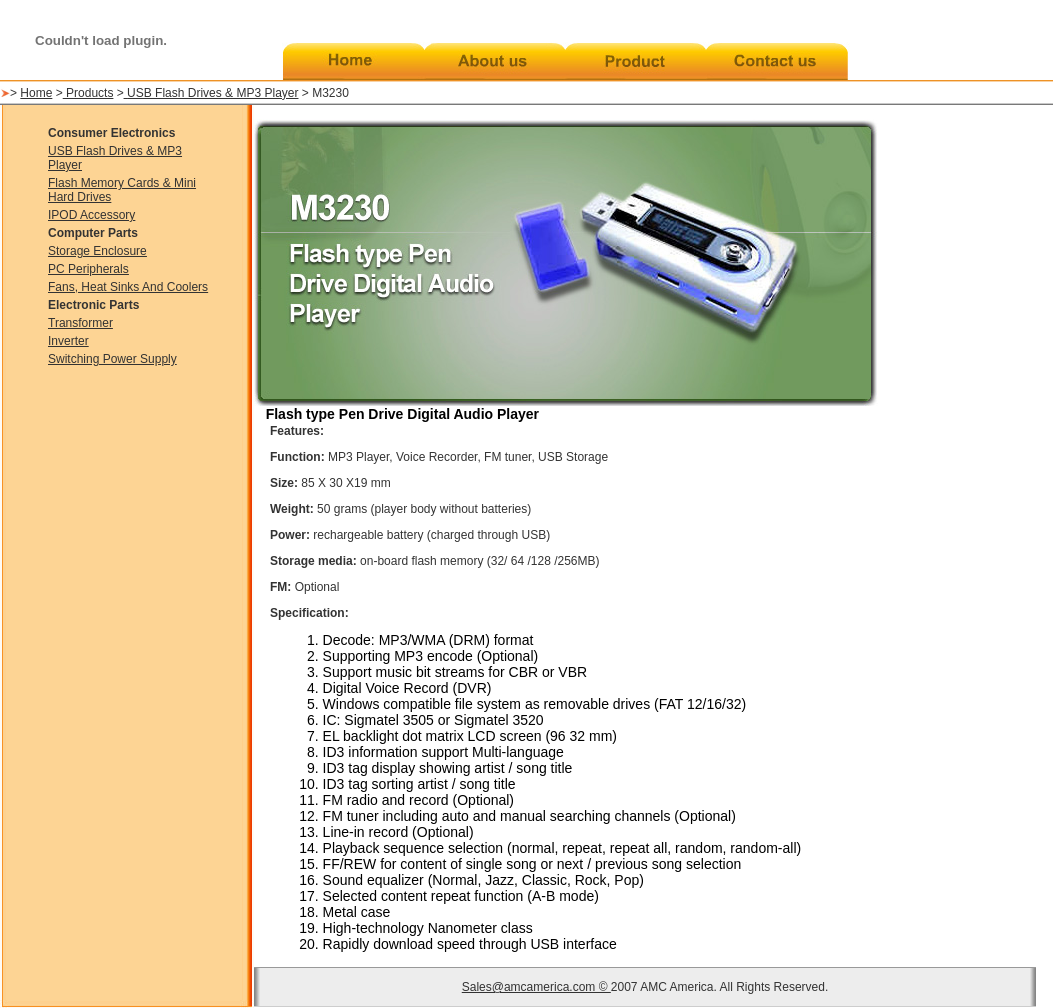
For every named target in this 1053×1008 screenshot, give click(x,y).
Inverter (68, 341)
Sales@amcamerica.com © (536, 987)
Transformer (80, 323)
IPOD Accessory (91, 215)
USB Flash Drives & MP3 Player (212, 93)
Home (36, 93)
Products (88, 93)
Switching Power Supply (112, 359)
